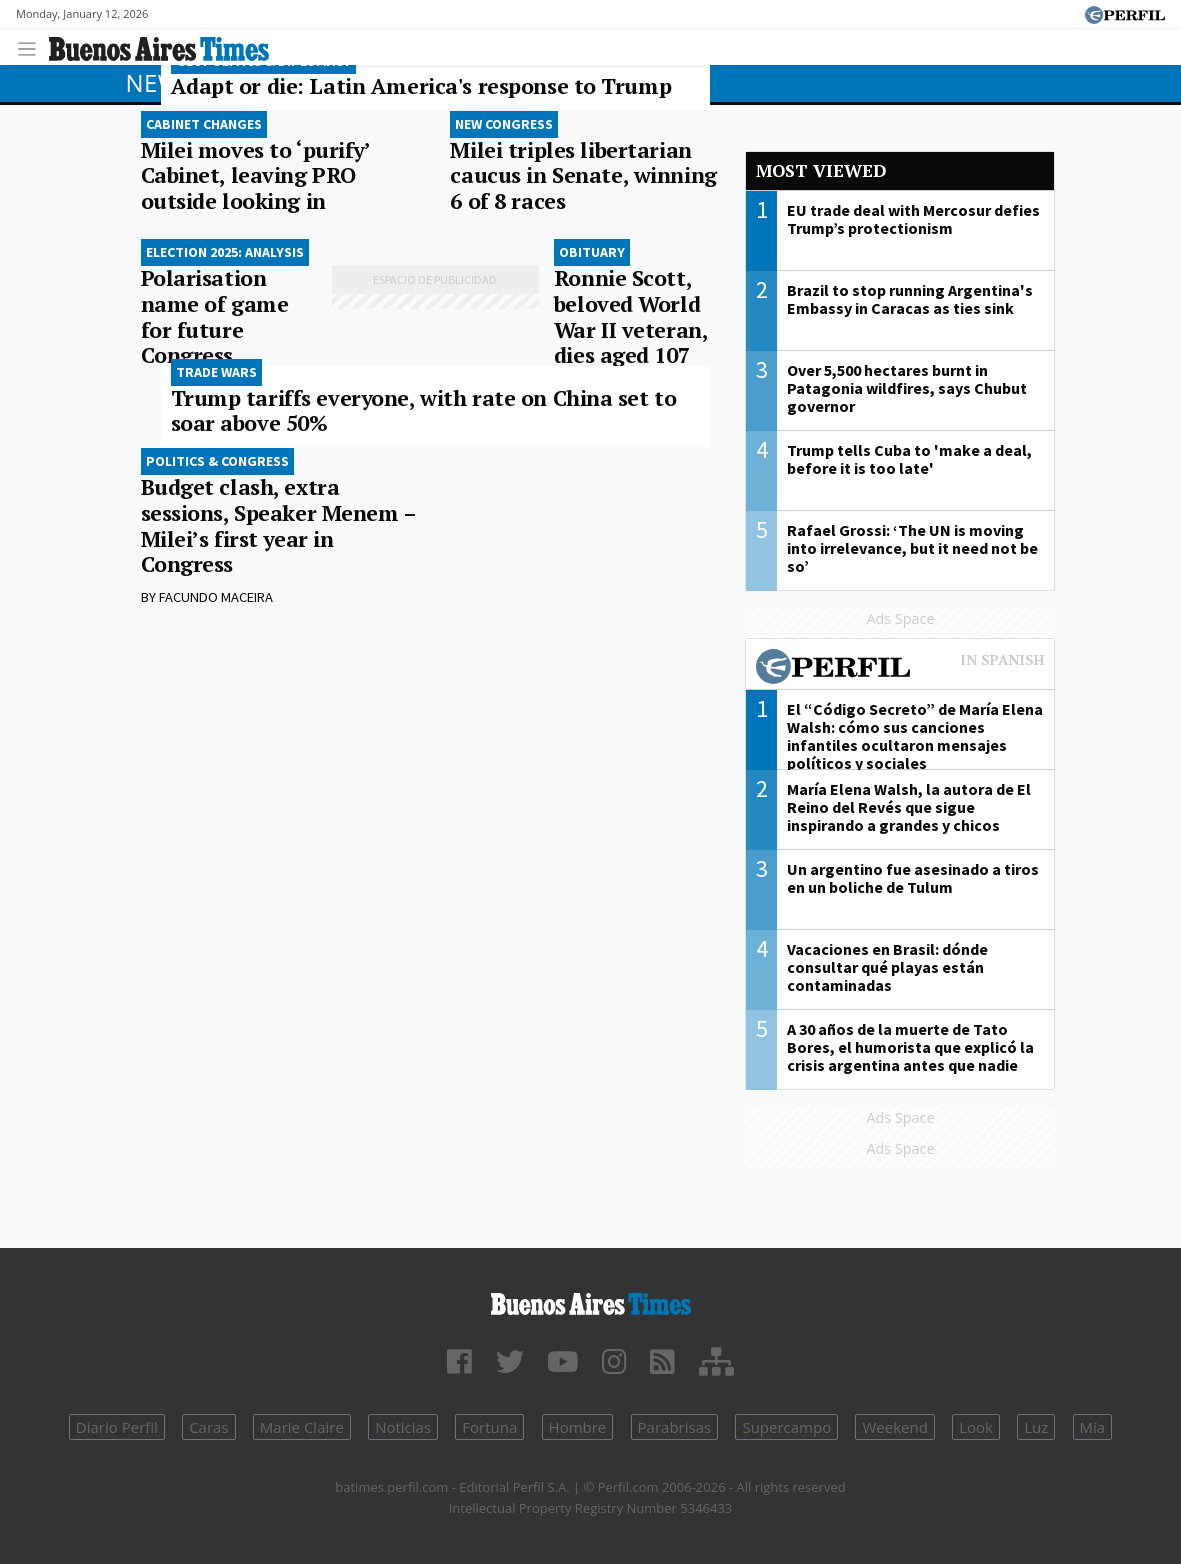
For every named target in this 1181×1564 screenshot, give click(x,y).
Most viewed (821, 170)
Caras (208, 1427)
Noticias (403, 1427)
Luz (1036, 1427)
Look (976, 1427)
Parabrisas (675, 1427)
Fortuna (489, 1427)
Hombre (578, 1427)
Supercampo (786, 1427)
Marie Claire (302, 1427)
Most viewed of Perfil (900, 669)
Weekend (894, 1427)
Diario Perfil (117, 1427)
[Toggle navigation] (32, 46)
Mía (1093, 1427)
